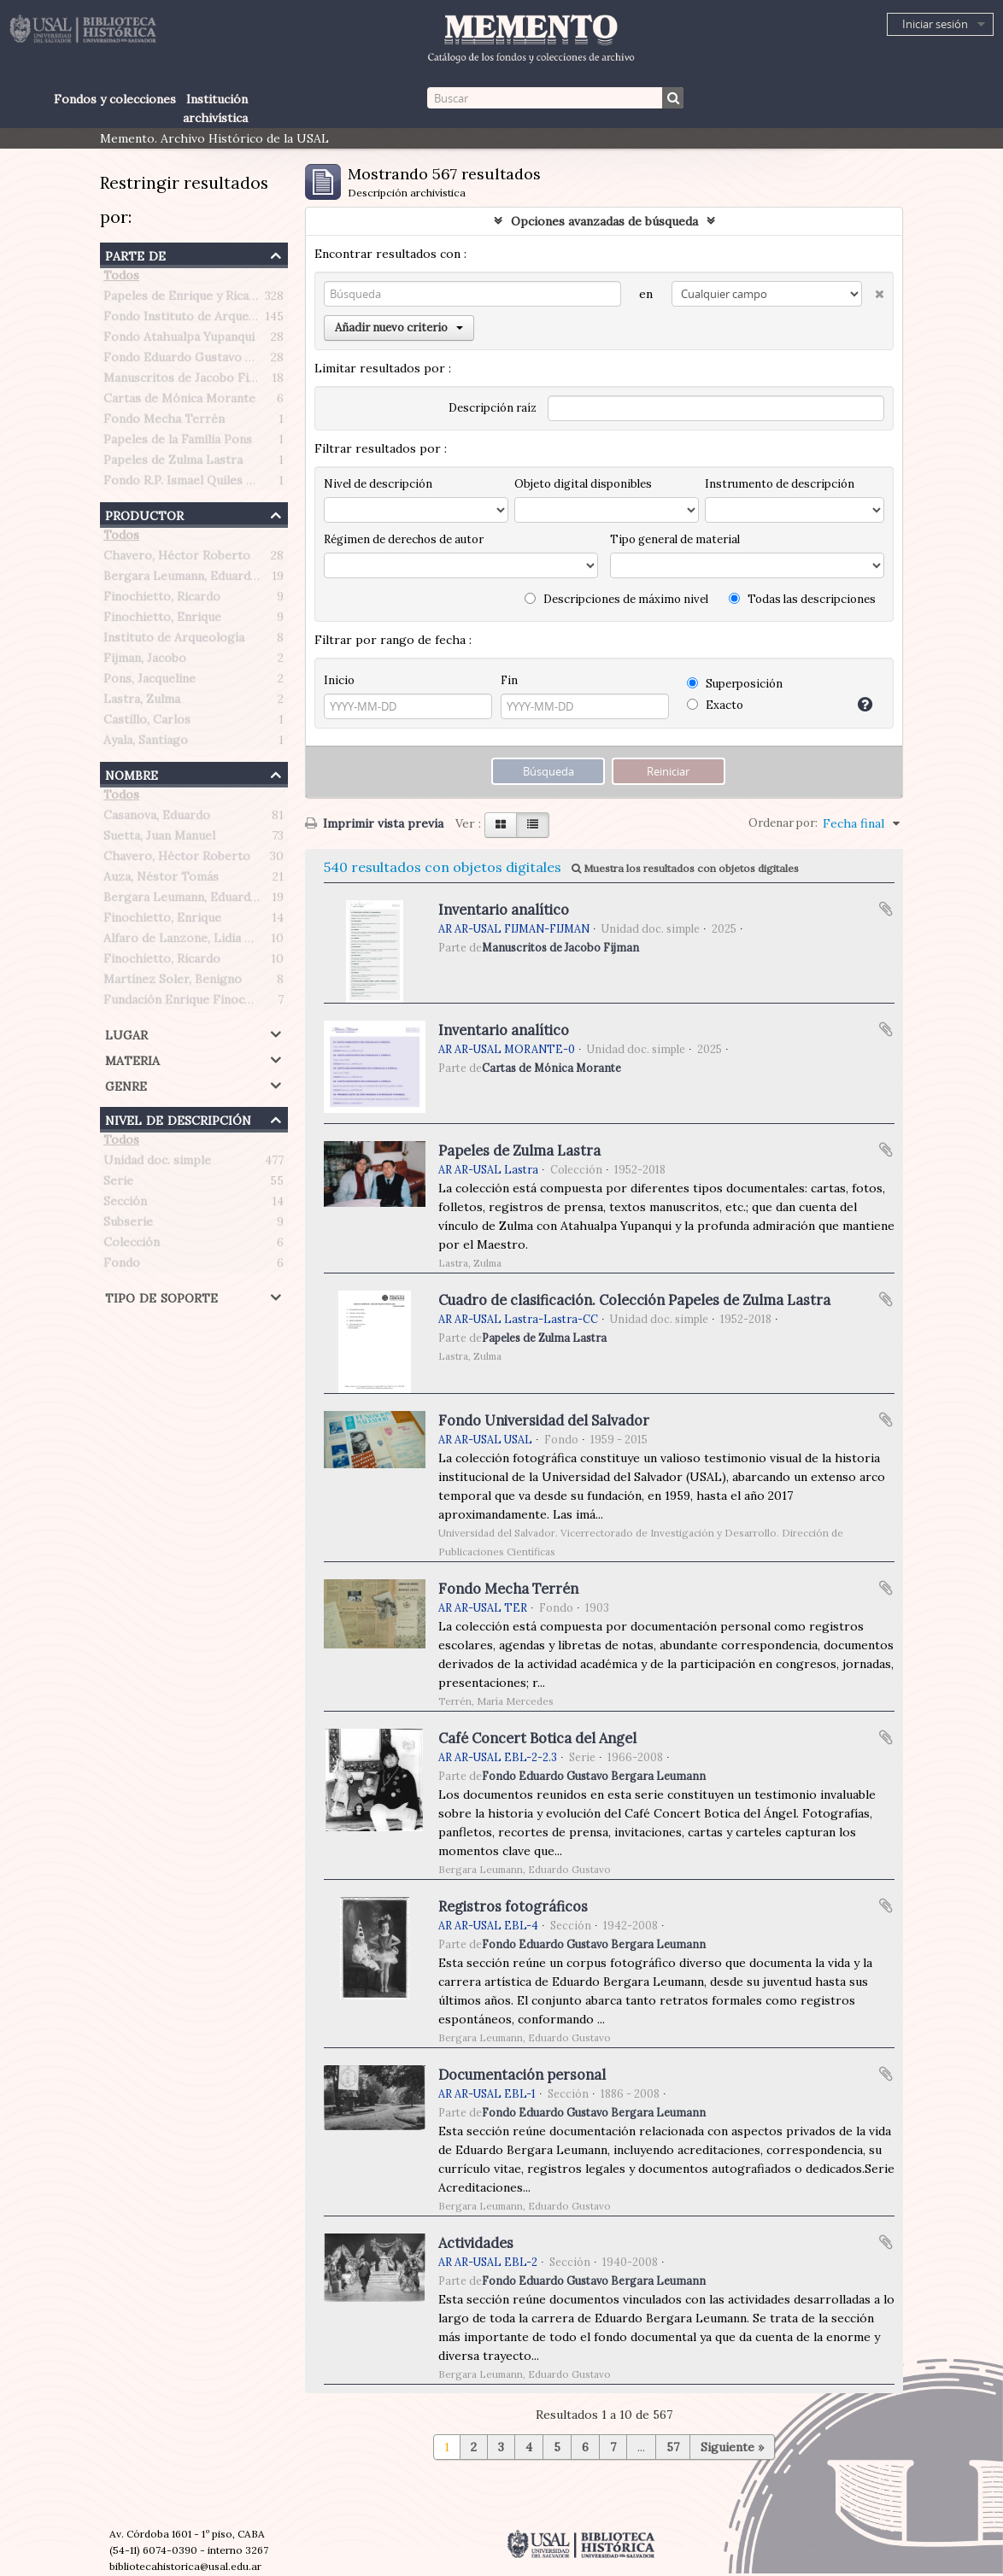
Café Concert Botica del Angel (537, 1738)
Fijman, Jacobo (144, 661)
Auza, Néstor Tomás (161, 879)
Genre (126, 1084)
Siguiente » (732, 2447)
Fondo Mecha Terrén (164, 422)
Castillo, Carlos (147, 722)
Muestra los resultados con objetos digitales (685, 868)
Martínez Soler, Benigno (172, 982)
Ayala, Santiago (145, 743)
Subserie (128, 1224)
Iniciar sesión (935, 24)
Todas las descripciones (802, 599)
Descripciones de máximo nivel (616, 599)
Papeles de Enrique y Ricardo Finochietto (221, 299)
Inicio (339, 680)
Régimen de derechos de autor (404, 539)
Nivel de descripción (178, 1118)
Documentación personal (522, 2074)
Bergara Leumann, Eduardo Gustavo (205, 579)
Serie (118, 1183)
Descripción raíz (493, 408)
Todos (121, 278)
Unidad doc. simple (157, 1163)
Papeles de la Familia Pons (177, 442)
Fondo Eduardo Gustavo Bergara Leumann (224, 360)
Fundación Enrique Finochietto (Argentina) (225, 1002)
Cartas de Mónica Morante (179, 401)
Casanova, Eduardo (156, 818)
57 (672, 2447)
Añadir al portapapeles (885, 908)
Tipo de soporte (161, 1296)
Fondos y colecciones (115, 99)
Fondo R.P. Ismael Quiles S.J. (183, 483)
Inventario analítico (503, 909)
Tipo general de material (675, 539)
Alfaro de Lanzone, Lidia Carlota (195, 941)
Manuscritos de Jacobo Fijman (189, 381)
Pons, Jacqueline (149, 681)
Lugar (126, 1033)
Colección (131, 1245)
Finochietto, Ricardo (161, 599)
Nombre (131, 773)
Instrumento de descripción (779, 484)
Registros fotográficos (513, 1906)
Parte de (135, 254)
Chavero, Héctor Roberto (176, 558)
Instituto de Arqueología (173, 640)
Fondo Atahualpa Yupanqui (179, 340)
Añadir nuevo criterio (399, 327)
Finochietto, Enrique (162, 620)
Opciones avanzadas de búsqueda (604, 221)
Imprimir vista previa (374, 823)
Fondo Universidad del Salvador (543, 1420)
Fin (509, 680)
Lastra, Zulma (141, 702)
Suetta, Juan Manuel (159, 838)
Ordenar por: (783, 823)
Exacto (715, 705)
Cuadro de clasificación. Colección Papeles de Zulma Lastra (634, 1299)
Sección (125, 1204)
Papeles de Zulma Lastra (173, 463)
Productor (144, 513)
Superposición (735, 683)
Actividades (475, 2242)
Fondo (121, 1265)
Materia (132, 1058)
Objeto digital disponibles (583, 484)
